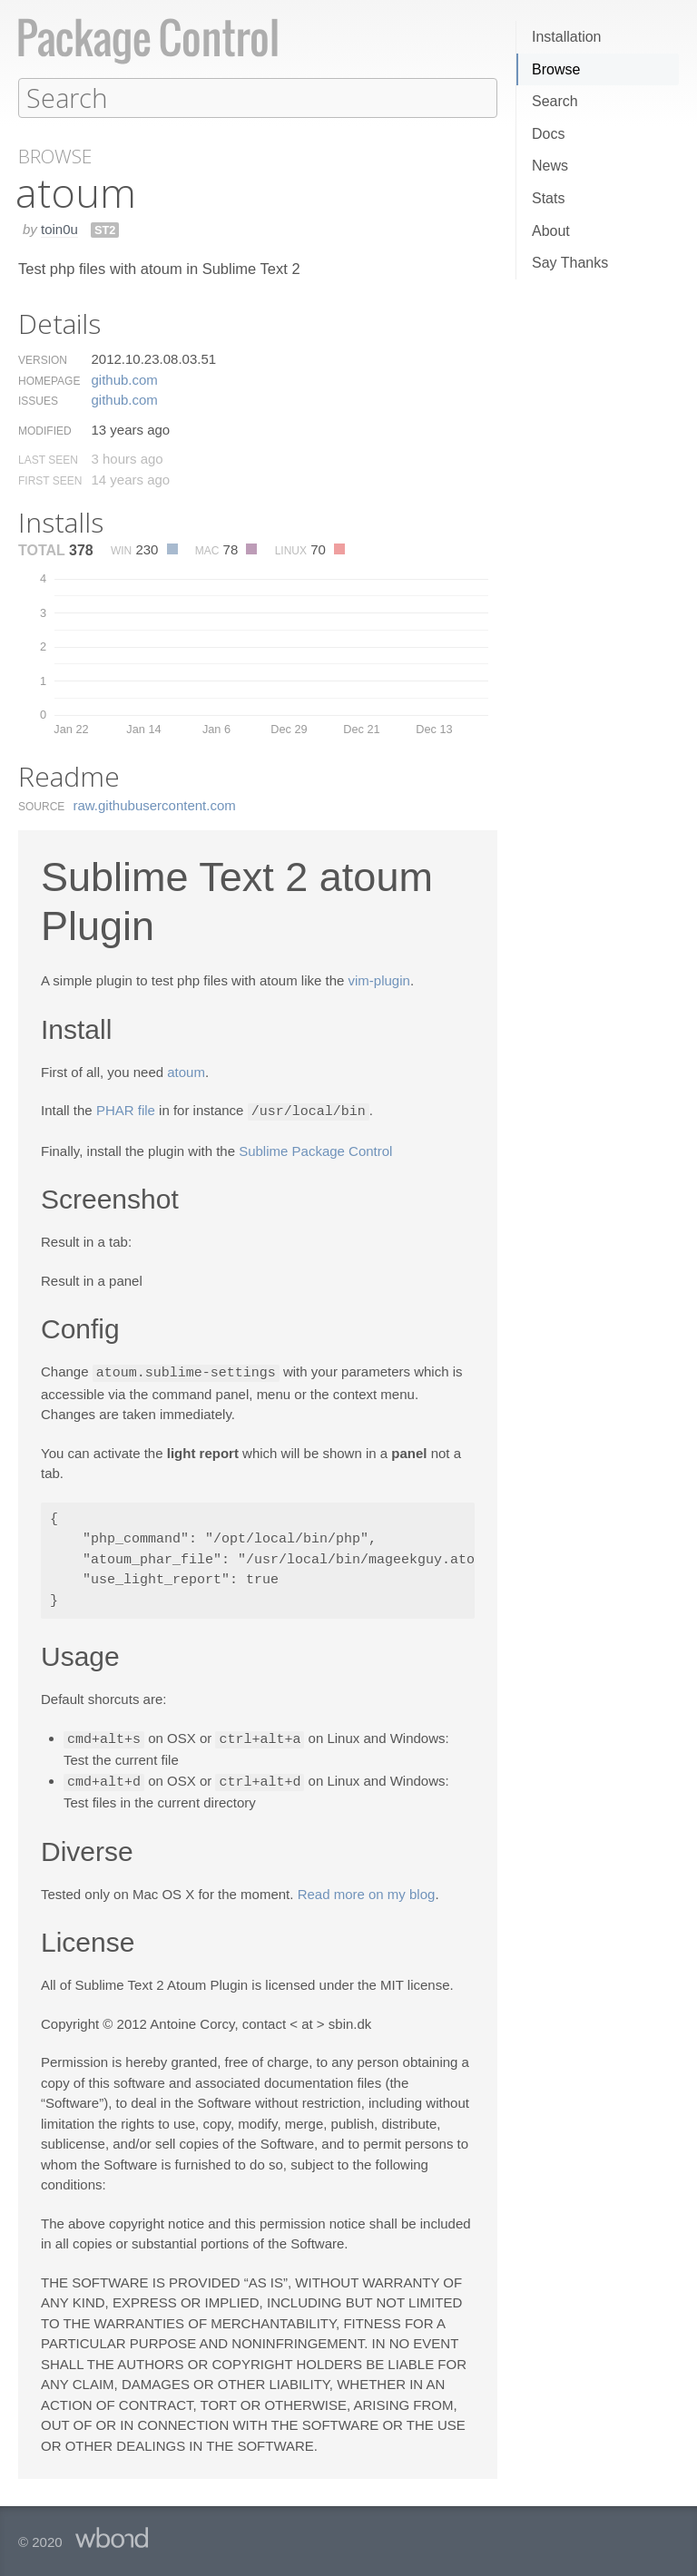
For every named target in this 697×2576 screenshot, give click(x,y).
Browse (556, 69)
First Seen (50, 480)
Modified (45, 430)
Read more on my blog (367, 1889)
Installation (567, 36)
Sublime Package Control (315, 1149)
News (550, 165)
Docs (548, 134)
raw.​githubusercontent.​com (155, 804)
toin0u (59, 228)
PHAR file (125, 1110)
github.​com (124, 379)
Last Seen (48, 459)
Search (555, 101)
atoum (186, 1071)
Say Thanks (570, 262)
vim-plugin (379, 979)
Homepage (49, 380)
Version (42, 359)
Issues (38, 400)
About (551, 231)
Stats (548, 198)
